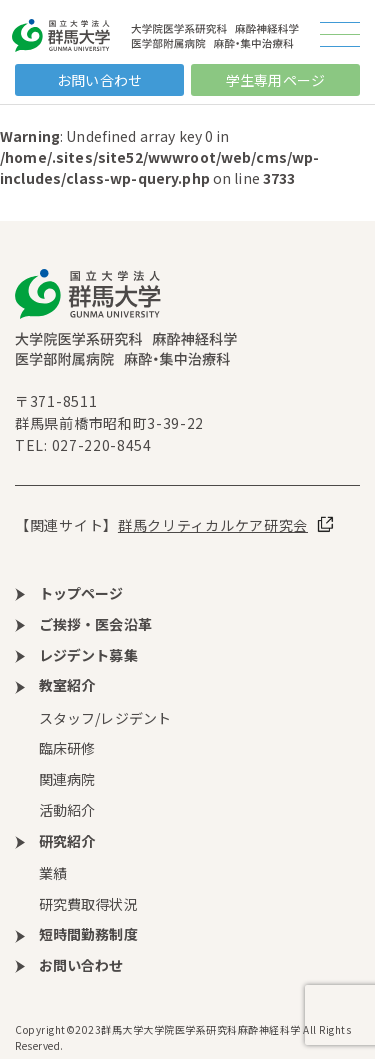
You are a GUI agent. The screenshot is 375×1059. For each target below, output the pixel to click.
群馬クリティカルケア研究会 (213, 525)
